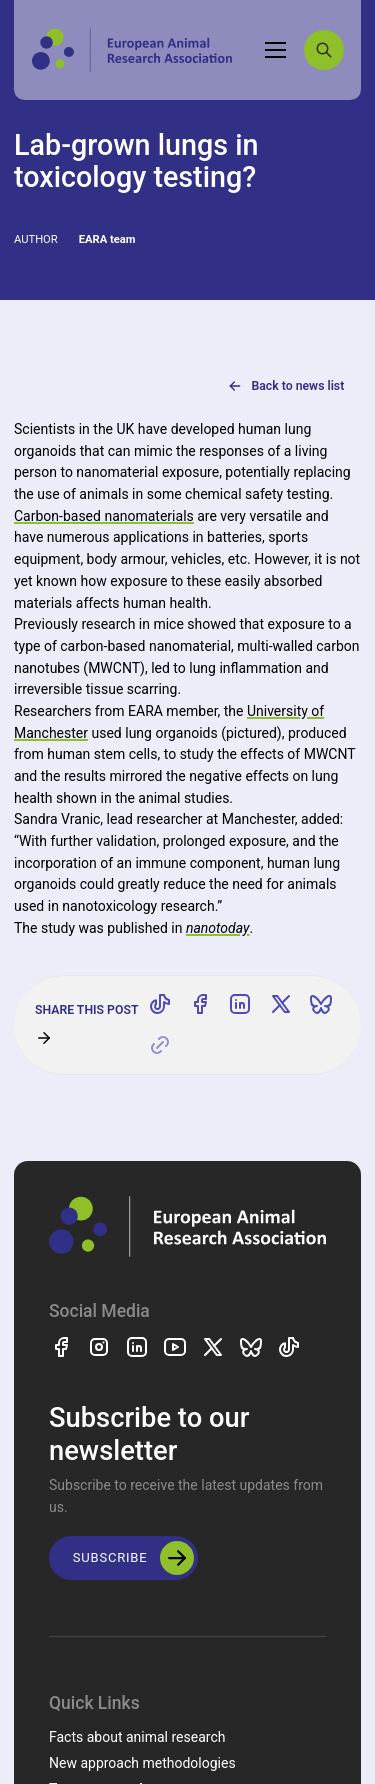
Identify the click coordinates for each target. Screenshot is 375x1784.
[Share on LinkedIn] (240, 1005)
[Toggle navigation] (276, 50)
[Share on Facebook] (200, 1005)
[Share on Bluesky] (321, 1005)
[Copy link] (160, 1045)
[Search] (324, 50)
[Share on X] (281, 1005)
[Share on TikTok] (160, 1005)
